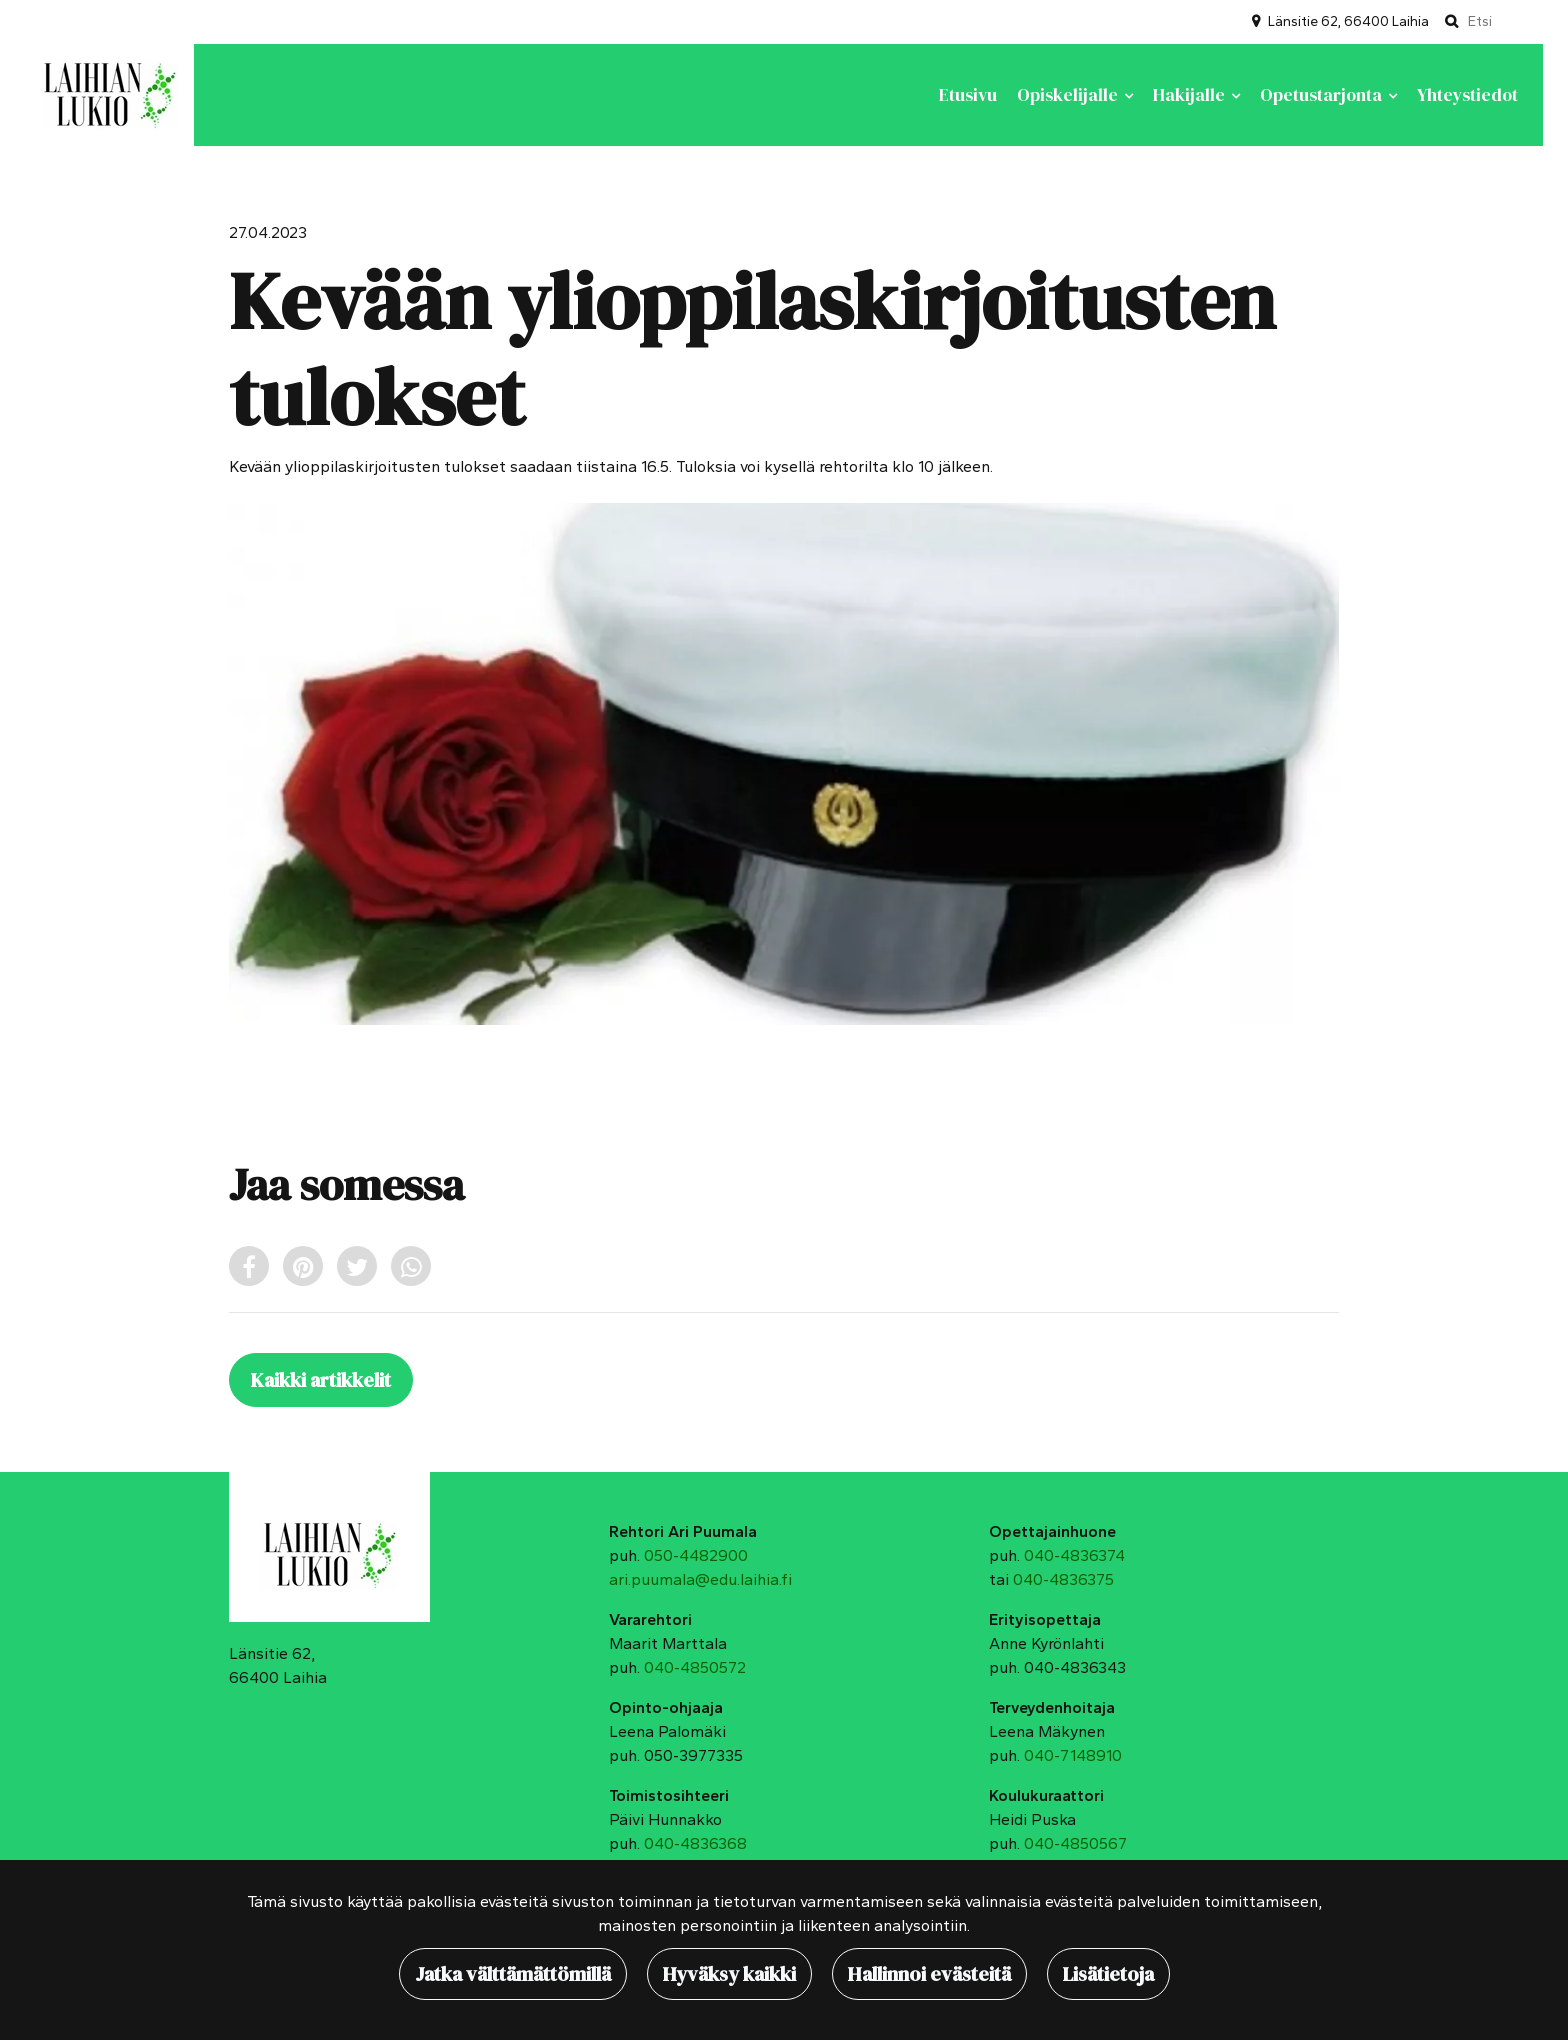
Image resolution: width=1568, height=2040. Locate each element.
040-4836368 (695, 1843)
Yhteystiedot (1467, 95)
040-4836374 (1074, 1555)
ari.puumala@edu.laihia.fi (700, 1579)
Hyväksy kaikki (729, 1974)
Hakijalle (1191, 95)
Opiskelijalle (1069, 95)
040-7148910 (1073, 1755)
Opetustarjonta (1323, 95)
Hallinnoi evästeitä (929, 1974)
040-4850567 (1075, 1843)
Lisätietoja (1108, 1974)
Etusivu (968, 95)
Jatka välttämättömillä (513, 1974)
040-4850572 (695, 1667)
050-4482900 (696, 1555)
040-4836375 (1063, 1579)
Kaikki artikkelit (321, 1380)
